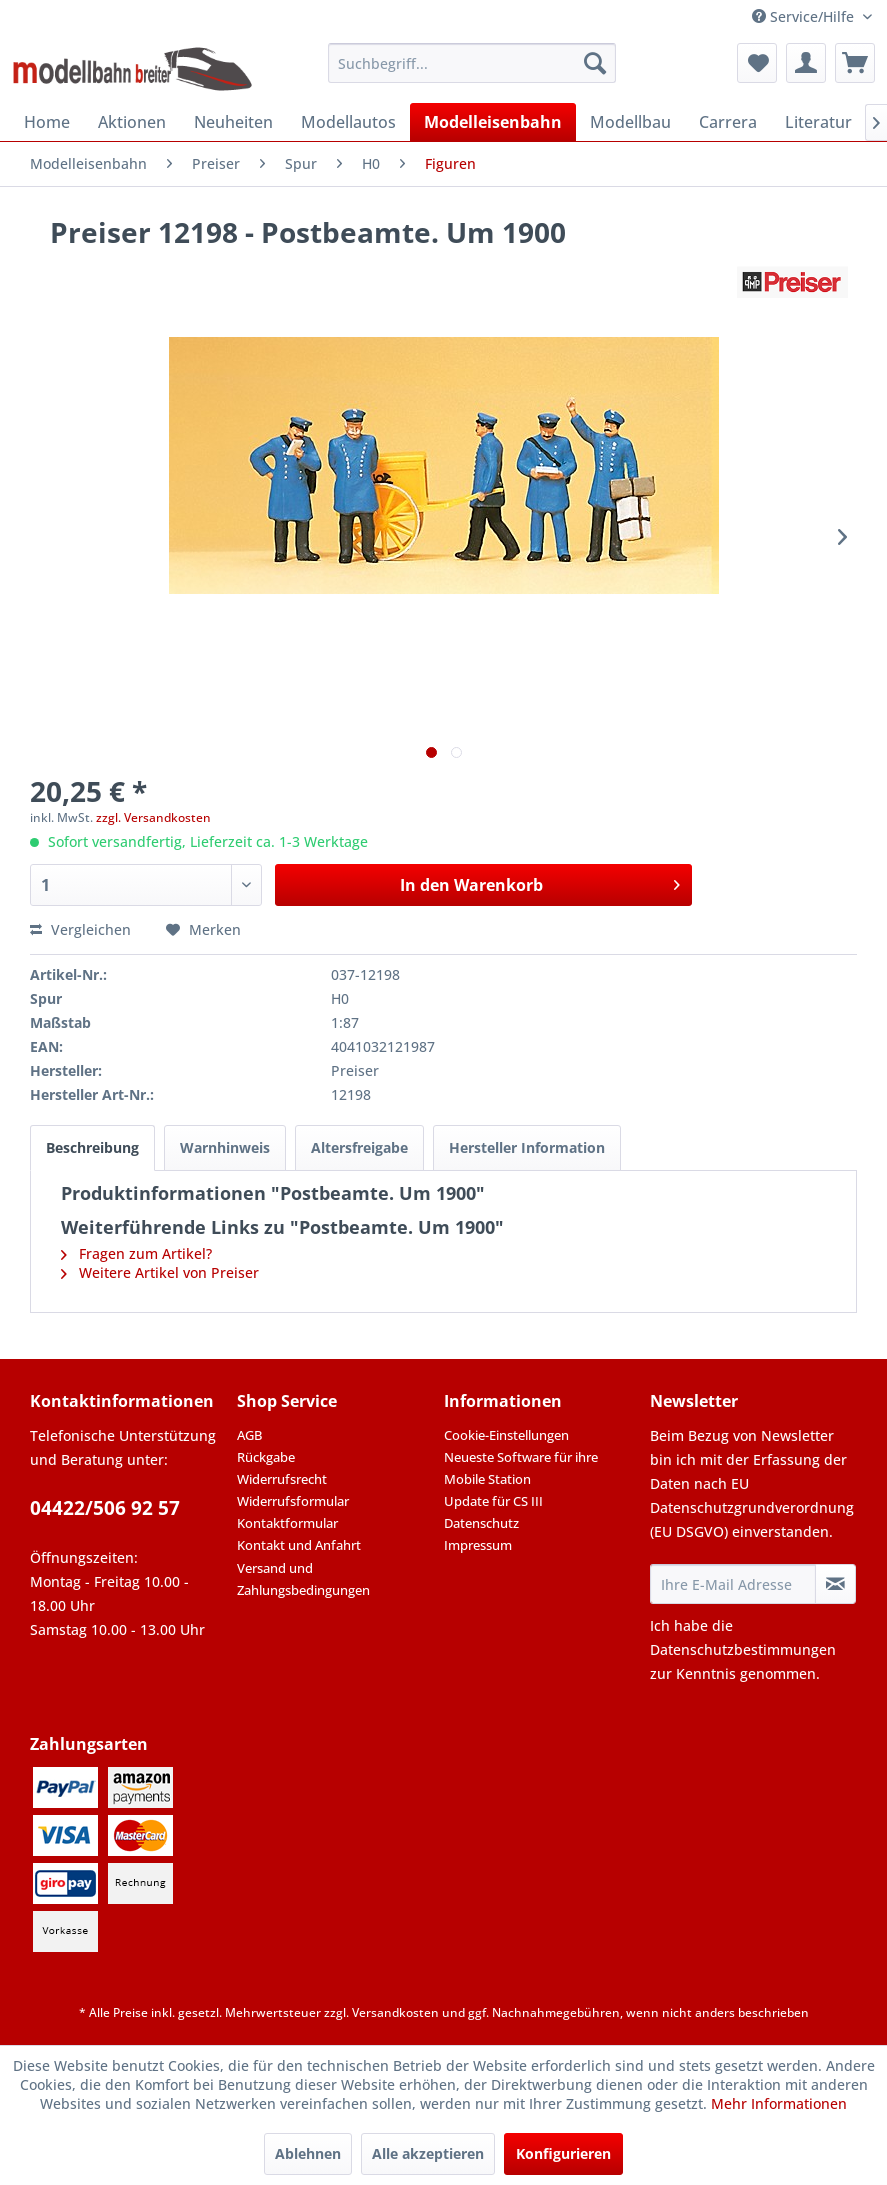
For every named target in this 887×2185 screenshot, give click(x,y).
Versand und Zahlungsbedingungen (303, 1579)
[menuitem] (472, 63)
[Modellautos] (348, 122)
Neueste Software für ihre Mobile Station (521, 1468)
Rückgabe (266, 1457)
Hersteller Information (527, 1147)
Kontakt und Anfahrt (299, 1545)
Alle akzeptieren (428, 2153)
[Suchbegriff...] (472, 63)
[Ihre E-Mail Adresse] (732, 1584)
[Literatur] (818, 122)
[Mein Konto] (806, 63)
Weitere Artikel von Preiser (160, 1272)
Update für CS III (493, 1501)
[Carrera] (728, 122)
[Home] (47, 122)
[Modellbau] (630, 122)
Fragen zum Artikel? (136, 1253)
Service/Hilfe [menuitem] (805, 16)
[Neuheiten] (233, 122)
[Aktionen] (132, 122)
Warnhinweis (225, 1147)
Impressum (478, 1545)
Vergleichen (80, 929)
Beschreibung (92, 1147)
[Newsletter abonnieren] (835, 1584)
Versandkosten (395, 2012)
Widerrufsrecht (282, 1479)
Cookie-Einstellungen (506, 1435)
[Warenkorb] (855, 63)
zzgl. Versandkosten (153, 817)
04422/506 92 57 (105, 1508)
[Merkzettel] (757, 63)
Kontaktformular (287, 1523)
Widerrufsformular (293, 1501)
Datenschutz (481, 1523)
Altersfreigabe (359, 1147)
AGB (249, 1435)
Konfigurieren (563, 2153)
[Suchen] (595, 63)
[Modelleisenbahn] (493, 122)
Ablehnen (308, 2153)
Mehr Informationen (779, 2103)
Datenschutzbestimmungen (743, 1649)
